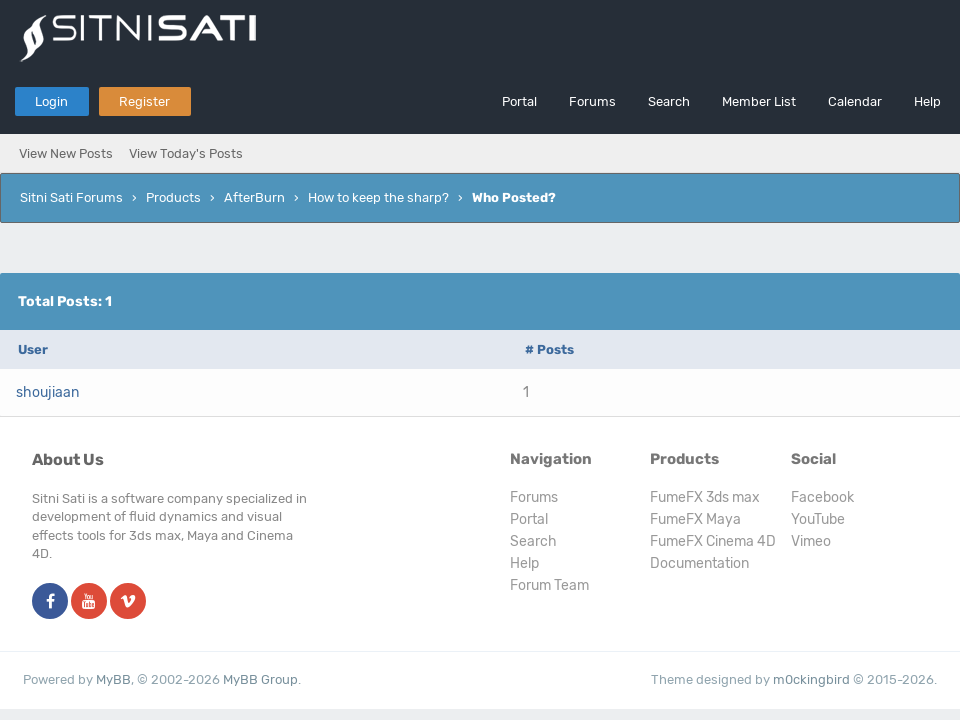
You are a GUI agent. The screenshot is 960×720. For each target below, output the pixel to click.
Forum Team (549, 585)
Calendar (855, 101)
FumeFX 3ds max (705, 497)
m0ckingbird (811, 679)
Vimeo (811, 541)
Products (173, 197)
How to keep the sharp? (378, 197)
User (33, 349)
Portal (519, 101)
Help (927, 101)
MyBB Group (260, 679)
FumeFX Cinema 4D (713, 541)
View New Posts (66, 153)
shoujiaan (47, 392)
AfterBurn (254, 197)
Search (669, 101)
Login (51, 101)
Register (144, 101)
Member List (759, 101)
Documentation (699, 563)
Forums (592, 101)
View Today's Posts (186, 153)
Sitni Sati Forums (71, 197)
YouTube (818, 519)
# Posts (549, 349)
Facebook (822, 497)
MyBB (113, 679)
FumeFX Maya (695, 519)
